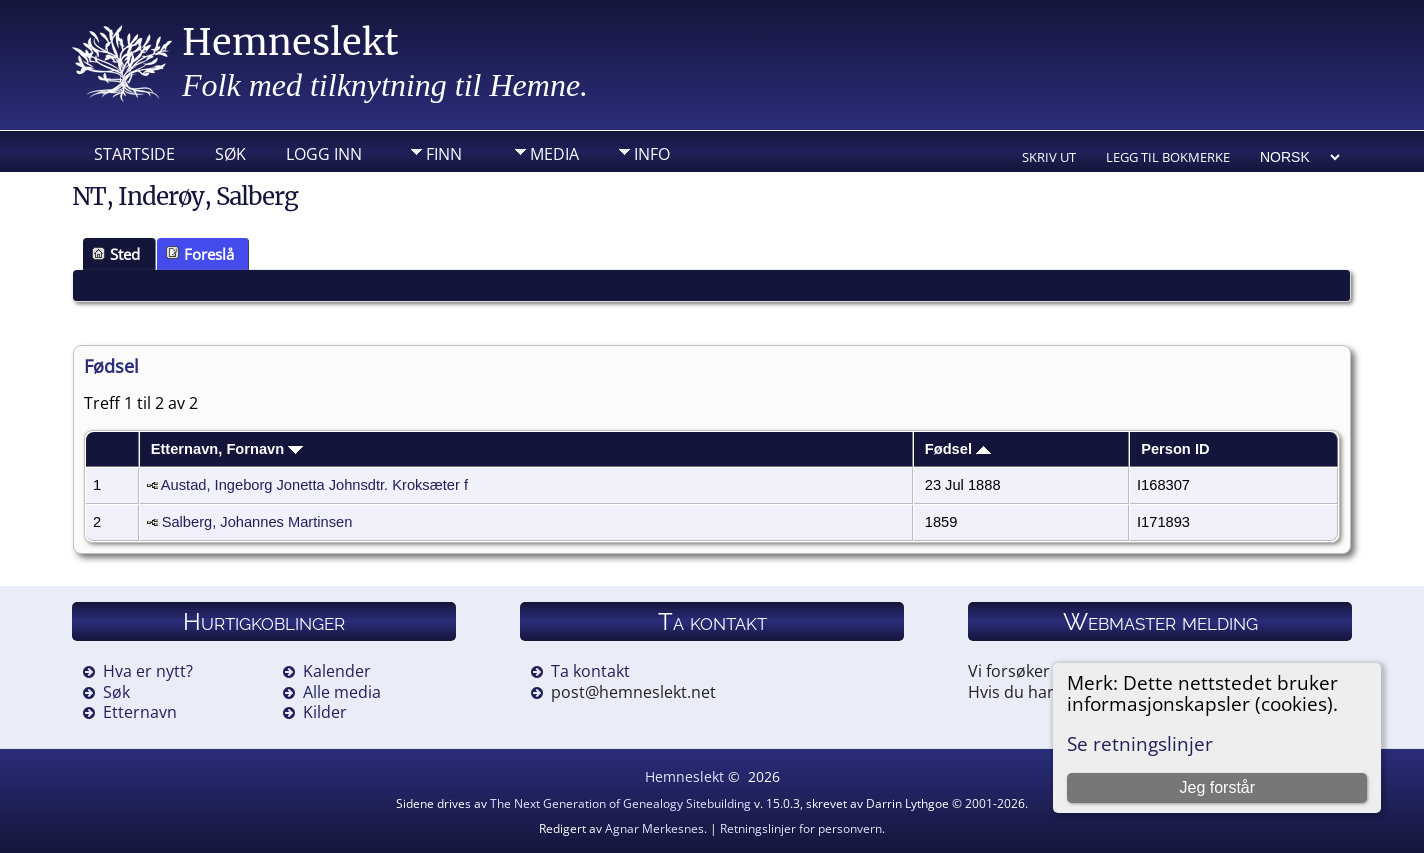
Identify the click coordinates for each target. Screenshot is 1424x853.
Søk (230, 154)
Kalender (337, 671)
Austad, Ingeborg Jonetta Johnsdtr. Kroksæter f (314, 485)
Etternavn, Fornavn (227, 449)
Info (652, 154)
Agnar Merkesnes (654, 828)
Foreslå (200, 254)
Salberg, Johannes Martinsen (257, 522)
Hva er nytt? (148, 671)
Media (554, 154)
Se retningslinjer (1140, 743)
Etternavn (140, 712)
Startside (134, 154)
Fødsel (958, 449)
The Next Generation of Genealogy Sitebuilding (620, 803)
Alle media (342, 692)
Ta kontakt (590, 671)
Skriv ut (1049, 157)
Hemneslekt (290, 42)
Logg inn (324, 154)
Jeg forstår (1217, 787)
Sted (116, 254)
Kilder (325, 712)
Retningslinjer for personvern (801, 828)
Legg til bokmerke (1168, 157)
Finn (444, 154)
